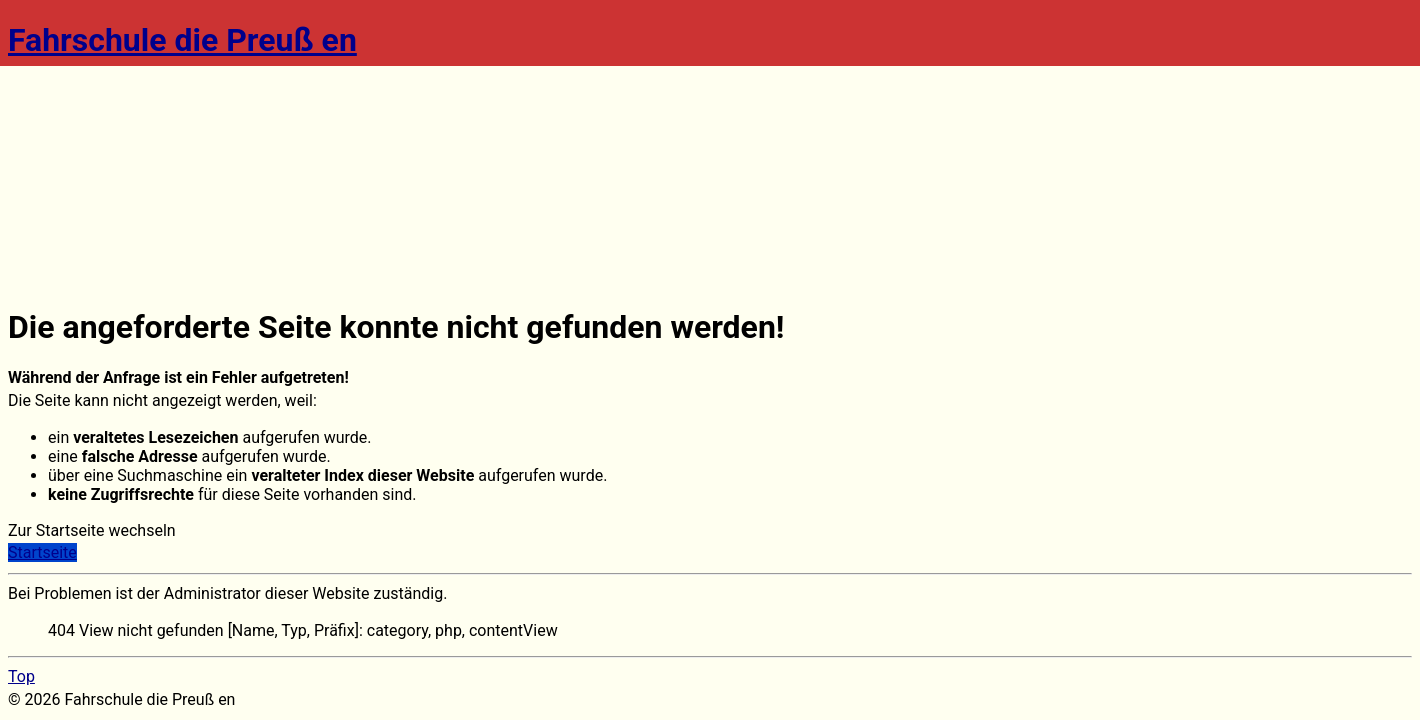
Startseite (42, 552)
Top (21, 676)
